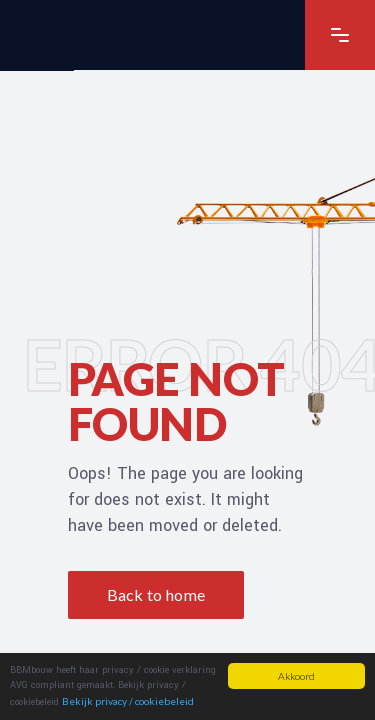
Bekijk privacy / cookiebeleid (128, 701)
